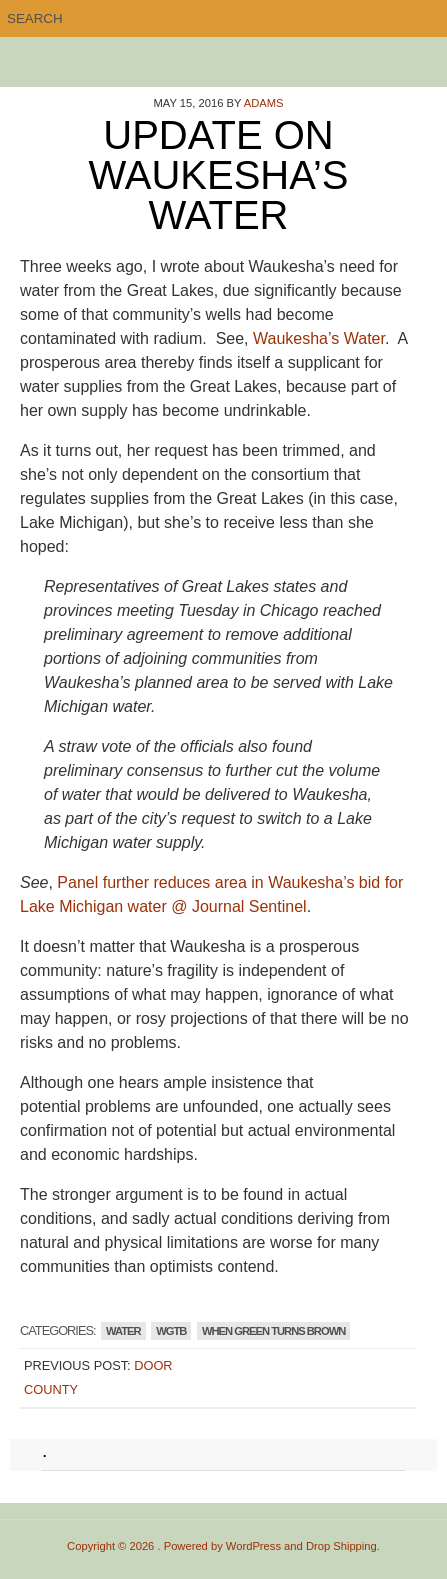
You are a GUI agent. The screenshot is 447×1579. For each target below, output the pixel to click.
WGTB (171, 1331)
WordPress (253, 1546)
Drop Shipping (341, 1546)
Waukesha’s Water (319, 338)
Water (123, 1331)
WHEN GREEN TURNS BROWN (273, 1331)
